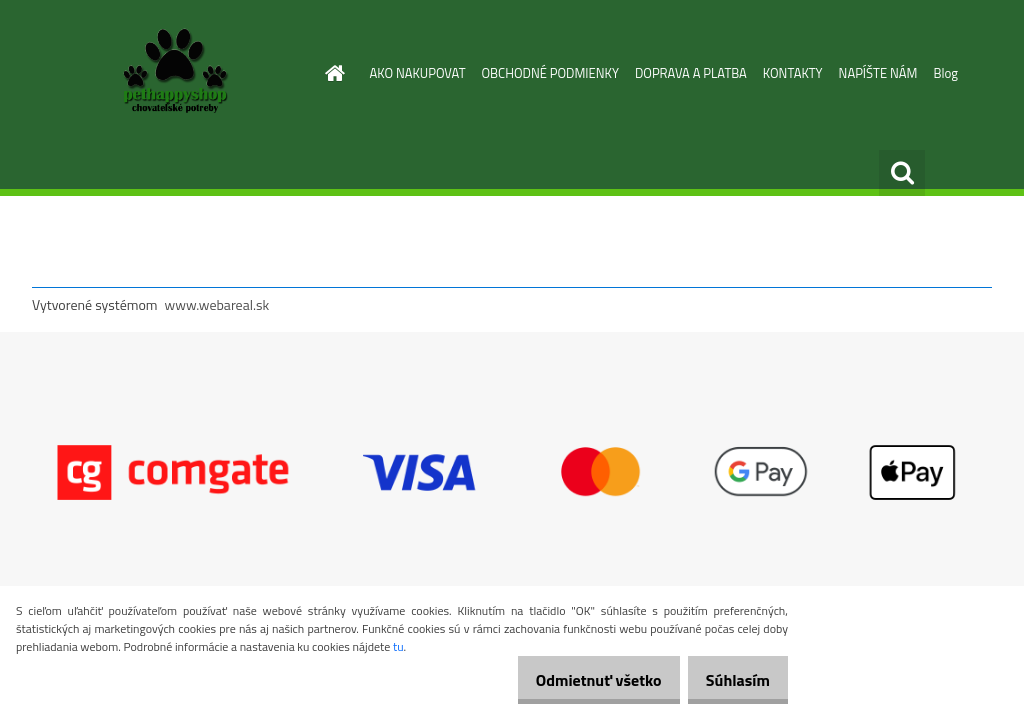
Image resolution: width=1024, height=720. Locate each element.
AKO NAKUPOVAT (418, 73)
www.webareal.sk (217, 304)
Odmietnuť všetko (578, 680)
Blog (945, 73)
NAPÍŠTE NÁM (878, 73)
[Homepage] (332, 73)
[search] (902, 173)
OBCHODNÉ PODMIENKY (550, 73)
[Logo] (169, 74)
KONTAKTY (793, 73)
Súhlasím (731, 680)
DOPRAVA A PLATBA (691, 73)
